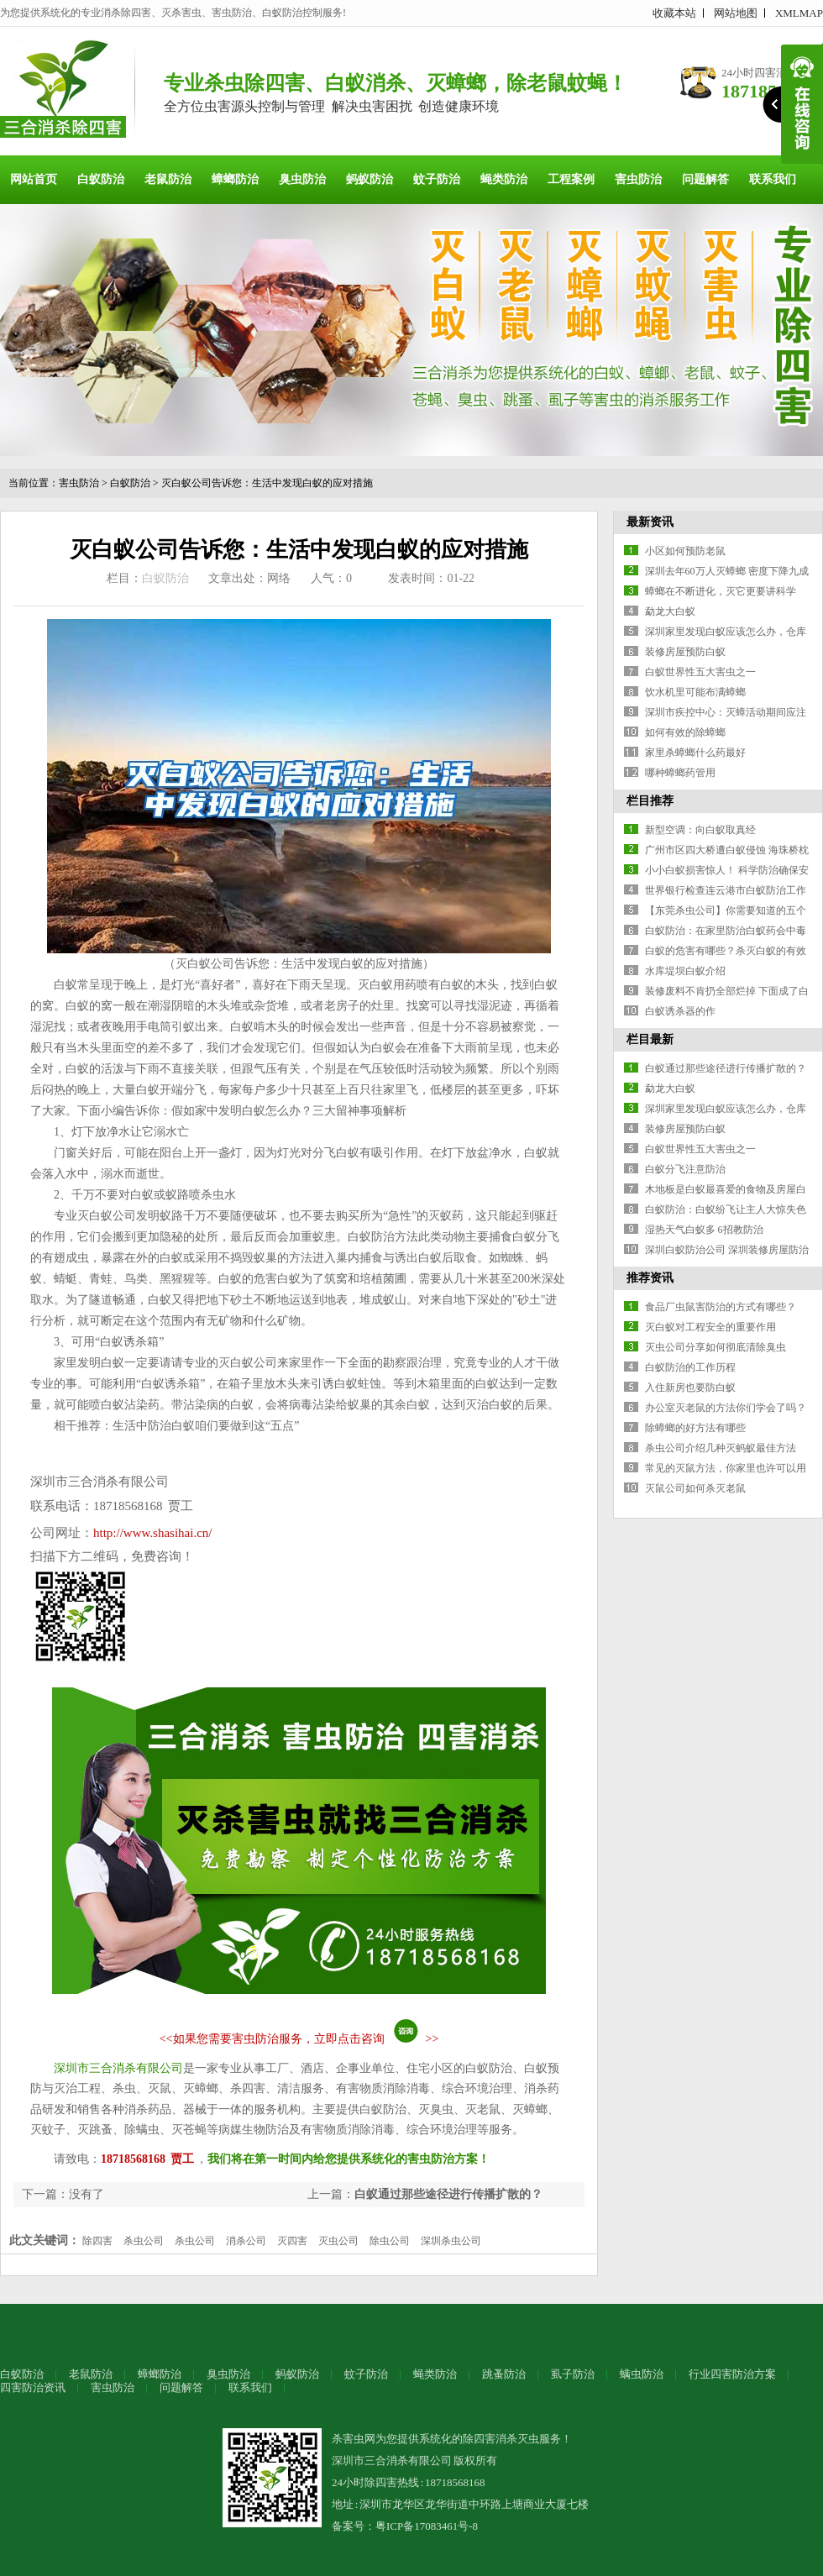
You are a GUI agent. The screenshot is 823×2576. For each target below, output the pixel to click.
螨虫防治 (641, 2374)
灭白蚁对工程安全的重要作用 (710, 1327)
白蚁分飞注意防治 (685, 1169)
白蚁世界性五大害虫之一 (700, 672)
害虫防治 (638, 179)
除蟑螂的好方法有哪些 (695, 1428)
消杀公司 (246, 2241)
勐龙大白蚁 (670, 611)
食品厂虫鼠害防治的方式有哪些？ (720, 1307)
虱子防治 (573, 2374)
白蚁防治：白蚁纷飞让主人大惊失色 (725, 1209)
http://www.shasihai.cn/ (152, 1533)
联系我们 (772, 179)
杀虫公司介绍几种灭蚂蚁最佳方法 (720, 1448)
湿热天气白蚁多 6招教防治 (704, 1230)
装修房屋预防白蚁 (685, 652)
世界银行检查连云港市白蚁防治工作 (725, 890)
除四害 (97, 2241)
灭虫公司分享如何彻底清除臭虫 (715, 1347)
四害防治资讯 (33, 2387)
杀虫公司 (143, 2241)
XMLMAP (799, 13)
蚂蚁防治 (369, 179)
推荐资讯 (650, 1278)
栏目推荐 (650, 801)
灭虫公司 (338, 2241)
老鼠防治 (167, 179)
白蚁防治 (100, 179)
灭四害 (292, 2241)
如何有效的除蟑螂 (685, 732)
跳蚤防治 (504, 2374)
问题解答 (705, 179)
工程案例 (571, 179)
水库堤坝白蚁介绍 (685, 971)
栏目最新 (650, 1039)
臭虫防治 (302, 179)
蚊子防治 (436, 179)
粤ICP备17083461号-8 (426, 2526)
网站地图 (735, 13)
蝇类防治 (503, 179)
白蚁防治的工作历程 (690, 1367)
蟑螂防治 (235, 179)
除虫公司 (390, 2241)
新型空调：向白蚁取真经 (700, 830)
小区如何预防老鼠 (685, 551)
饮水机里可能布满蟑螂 (695, 692)
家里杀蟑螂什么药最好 (695, 752)
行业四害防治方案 (732, 2374)
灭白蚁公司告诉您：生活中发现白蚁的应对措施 (267, 483)
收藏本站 (674, 13)
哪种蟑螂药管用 (680, 773)
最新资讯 (650, 522)
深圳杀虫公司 (451, 2241)
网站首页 (33, 179)
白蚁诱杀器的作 (680, 1011)
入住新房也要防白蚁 (690, 1387)
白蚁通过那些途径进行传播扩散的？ (448, 2194)
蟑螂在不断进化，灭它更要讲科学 (720, 591)
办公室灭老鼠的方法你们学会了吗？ (725, 1408)
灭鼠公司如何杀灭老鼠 (695, 1488)
